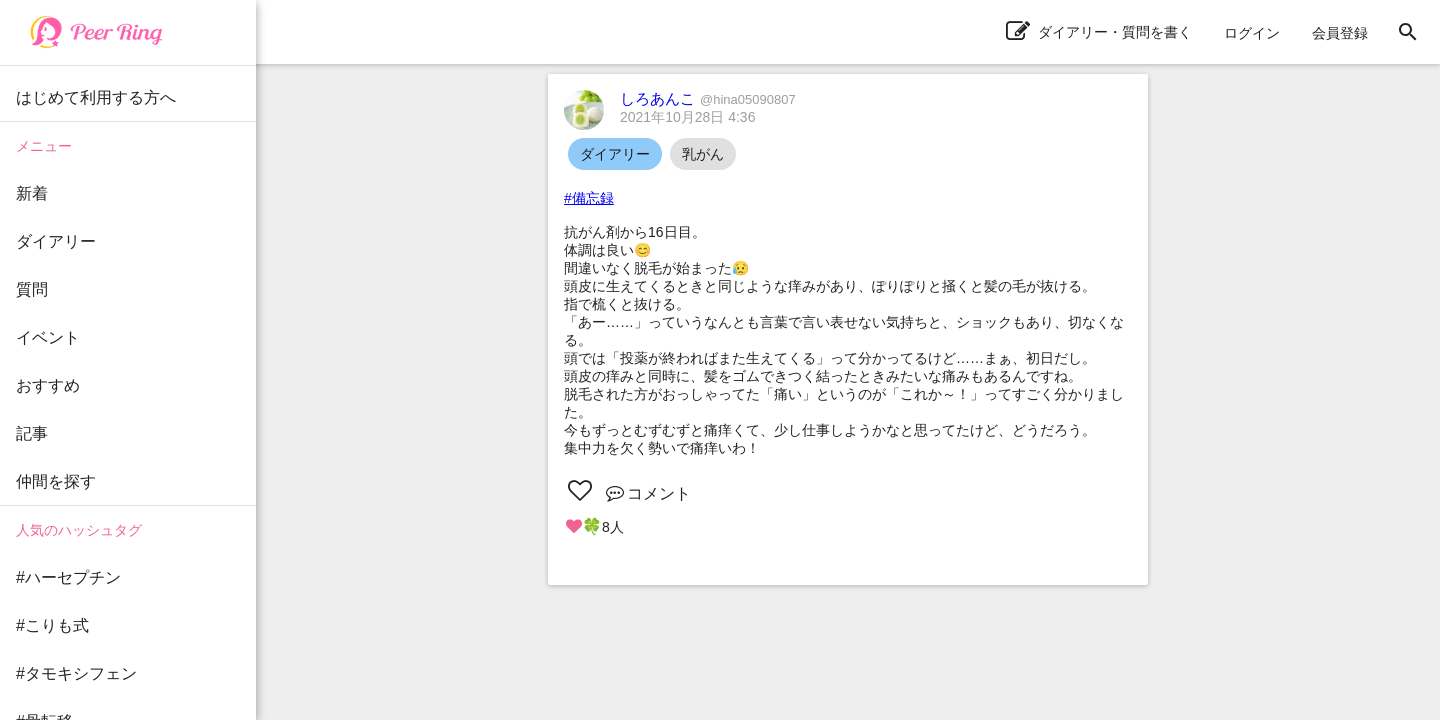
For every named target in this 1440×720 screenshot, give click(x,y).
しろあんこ (708, 98)
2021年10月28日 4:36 (687, 117)
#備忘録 (589, 198)
